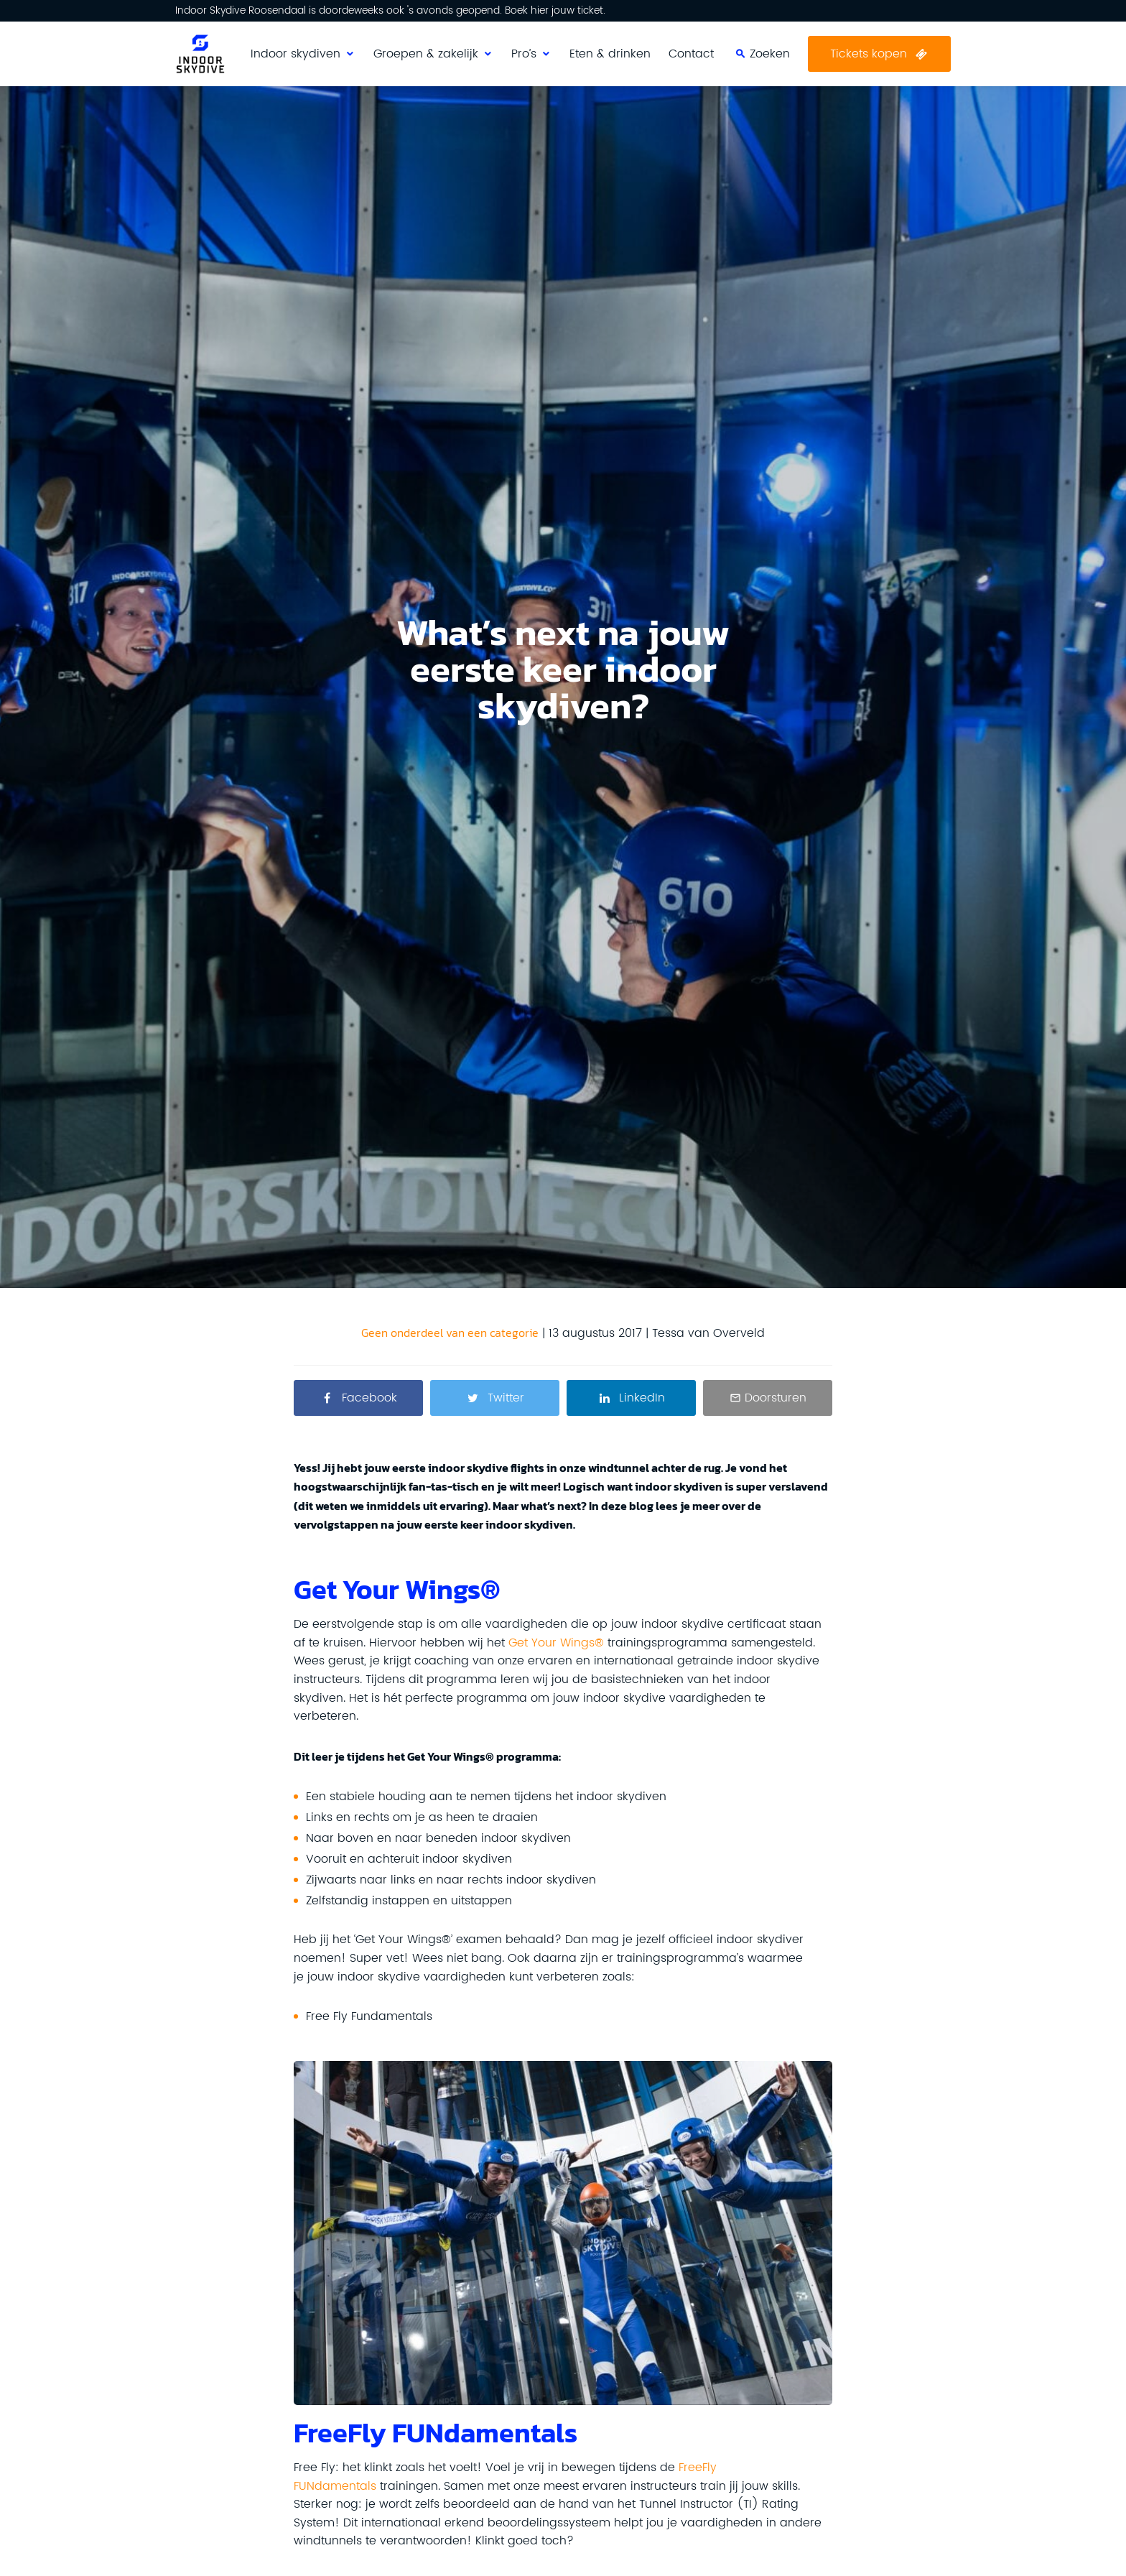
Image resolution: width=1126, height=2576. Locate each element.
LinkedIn (642, 1398)
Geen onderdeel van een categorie (450, 1332)
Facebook (369, 1398)
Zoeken (895, 28)
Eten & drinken (610, 54)
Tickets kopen (868, 54)
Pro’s (523, 54)
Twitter (506, 1398)
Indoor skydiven (295, 54)
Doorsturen (775, 1398)
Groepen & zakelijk (425, 54)
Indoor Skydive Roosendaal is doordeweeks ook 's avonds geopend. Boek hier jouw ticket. (390, 11)
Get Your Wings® (556, 1643)
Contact (691, 54)
